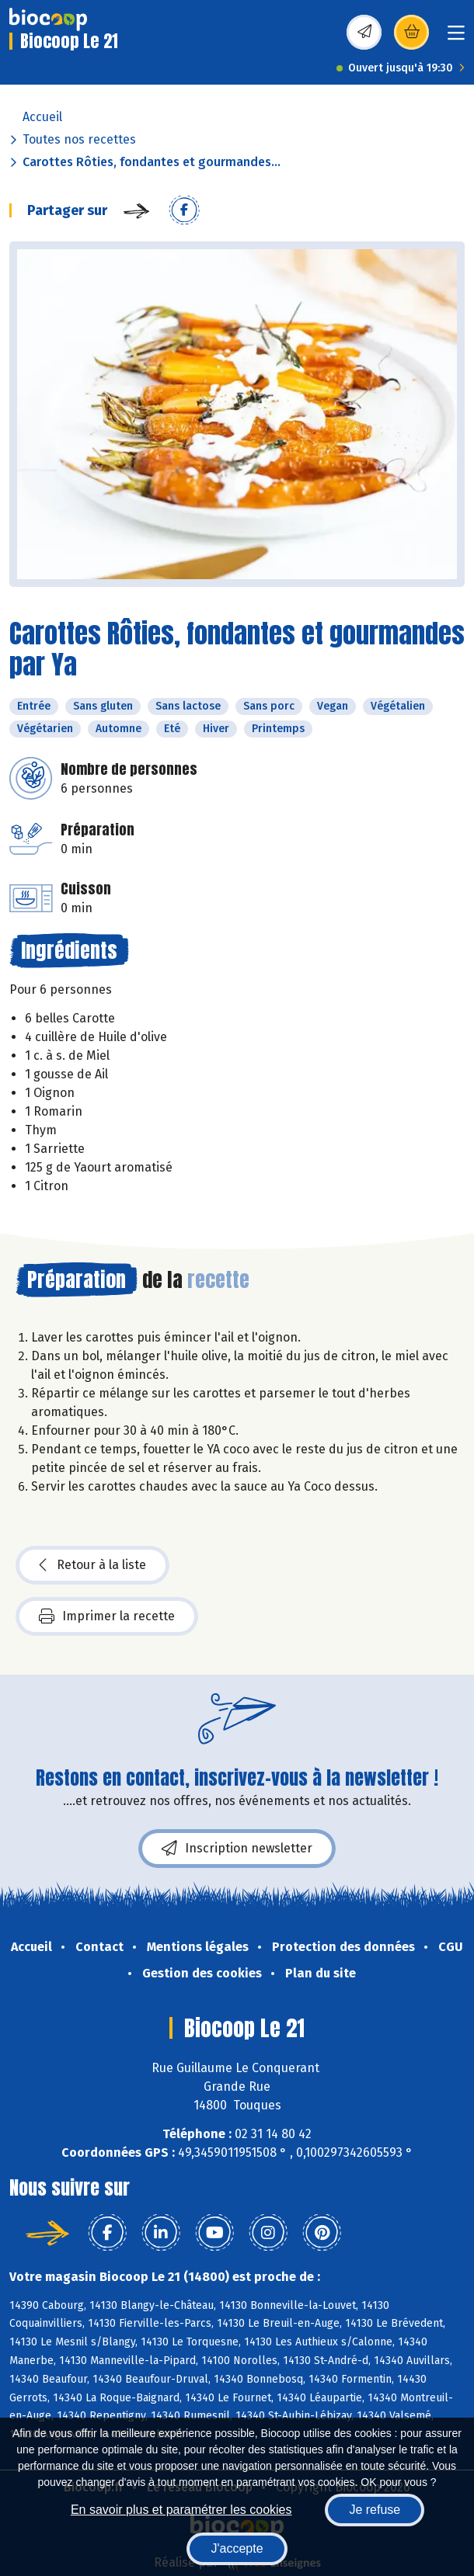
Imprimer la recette (107, 1616)
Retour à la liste (92, 1565)
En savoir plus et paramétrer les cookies (181, 2509)
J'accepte (237, 2548)
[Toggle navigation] (456, 37)
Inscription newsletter (237, 1848)
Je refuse (374, 2509)
